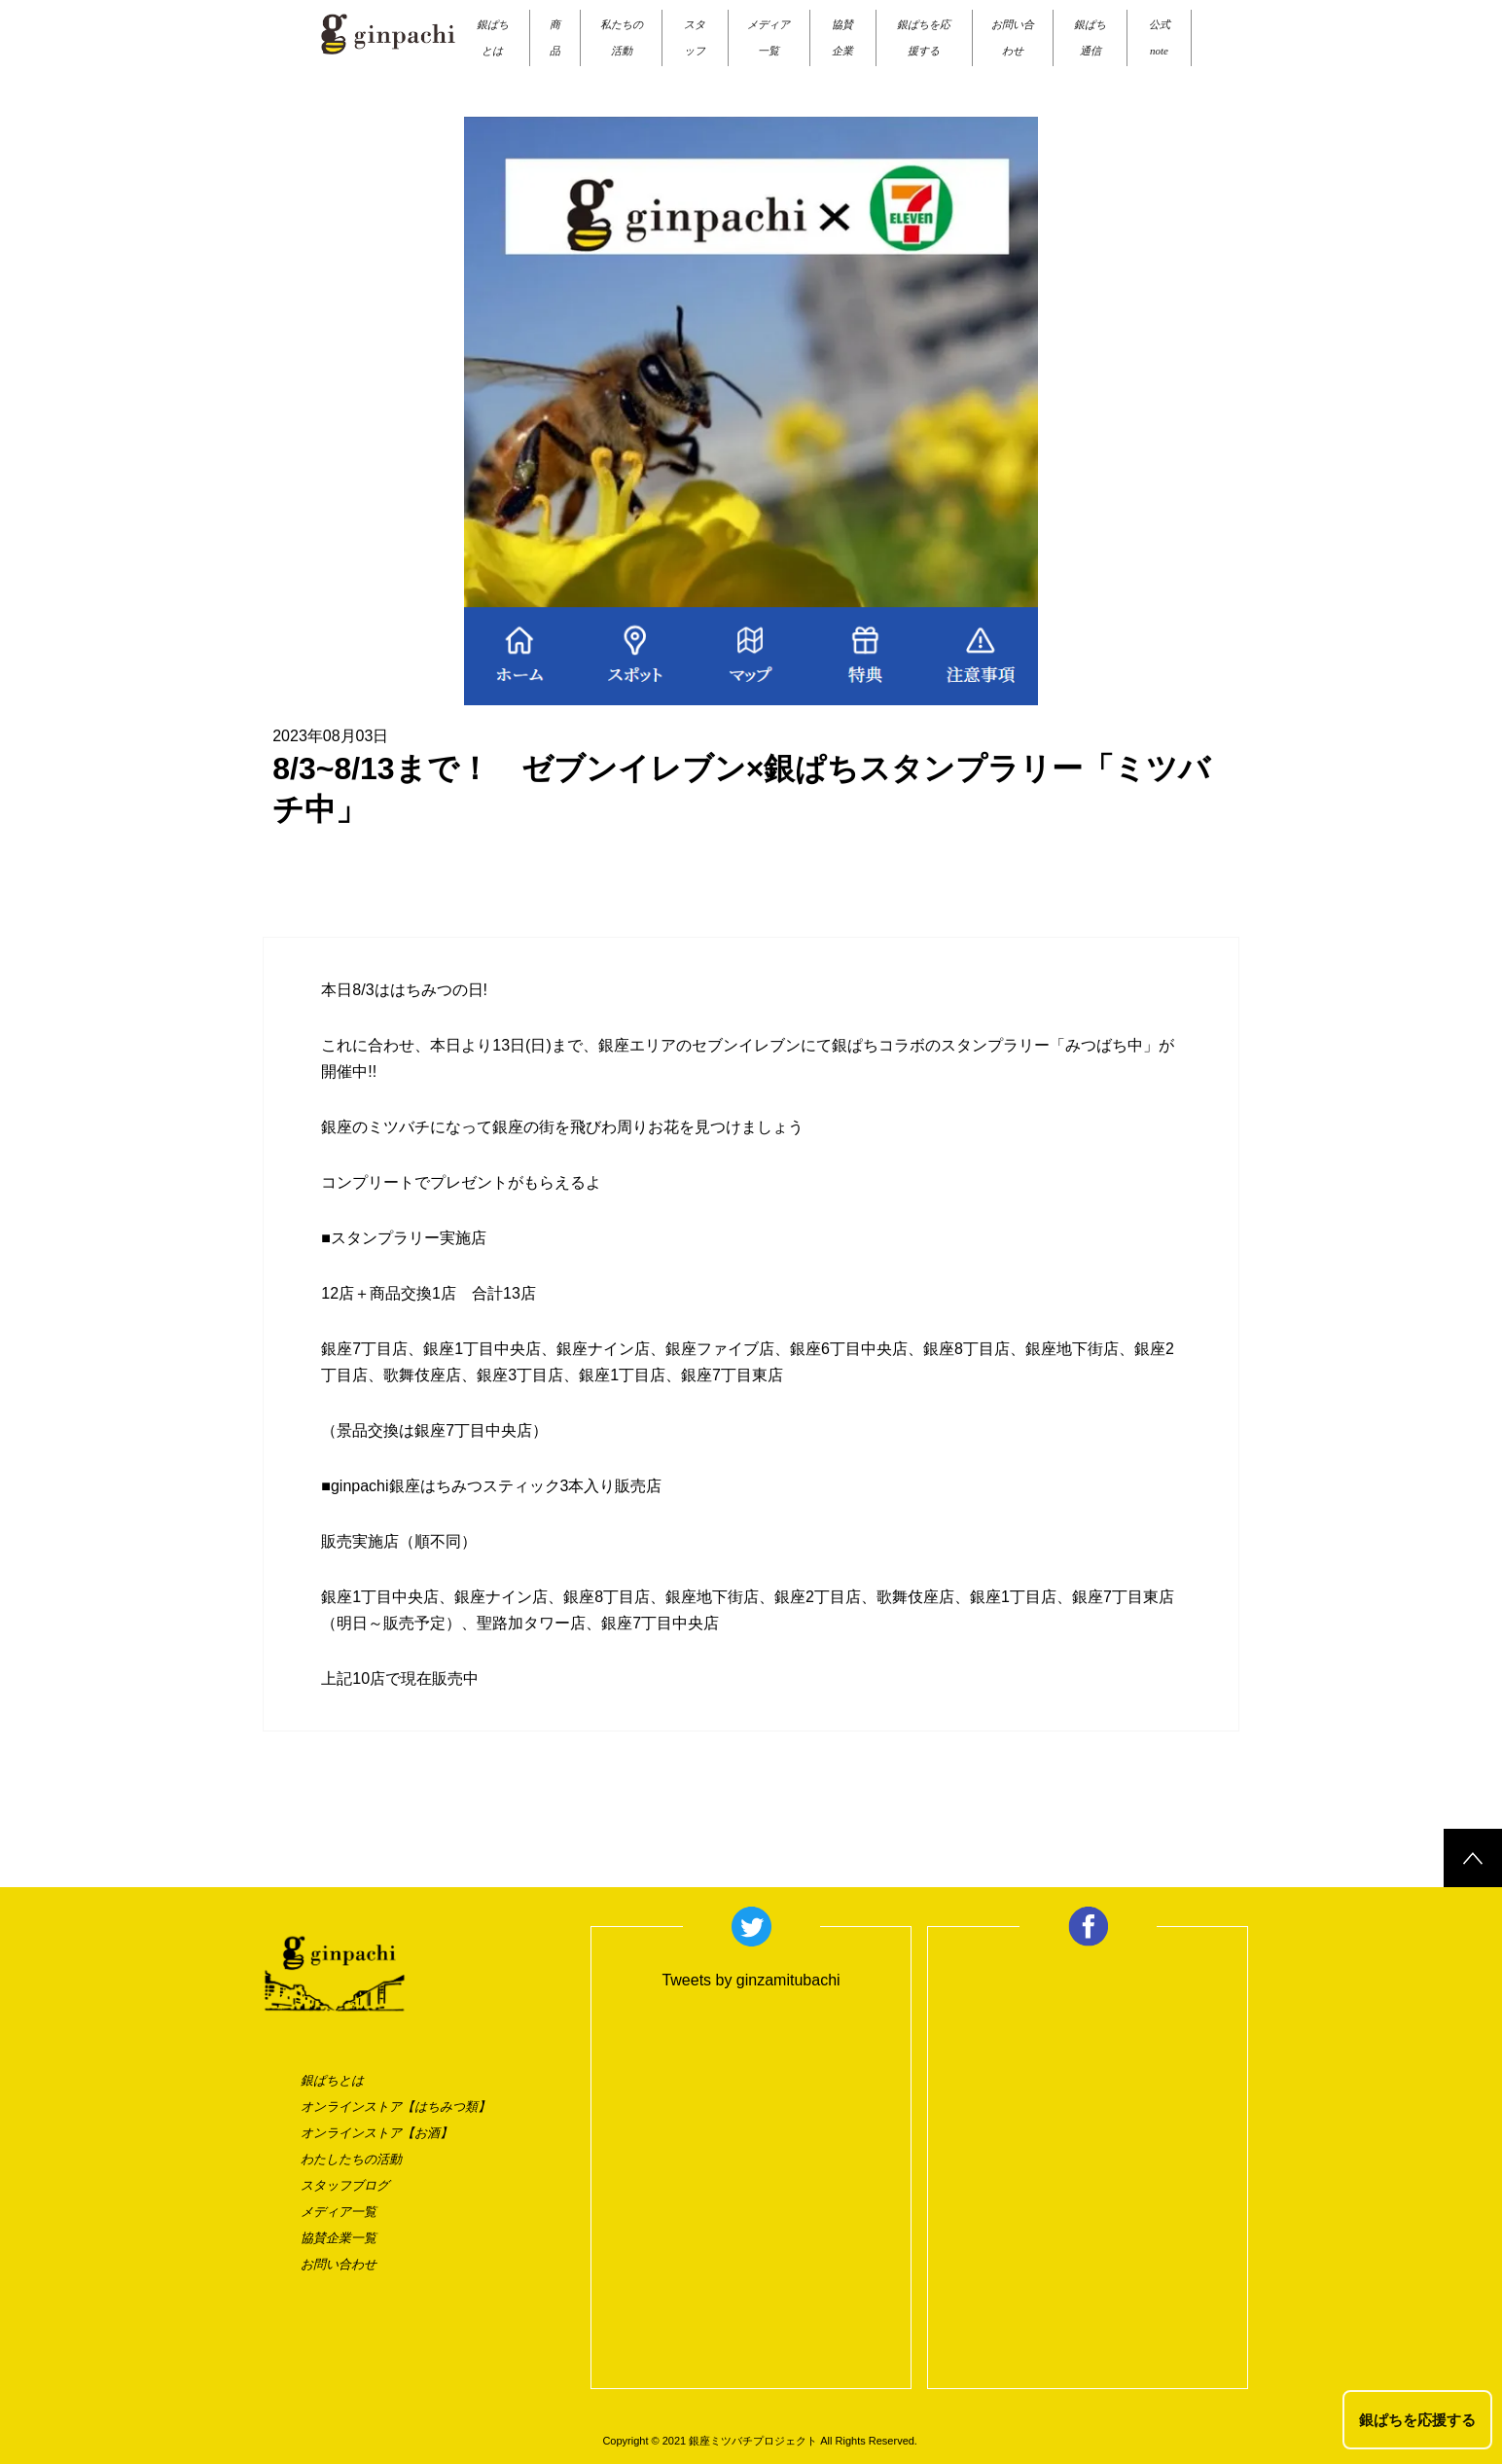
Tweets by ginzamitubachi (751, 1980)
